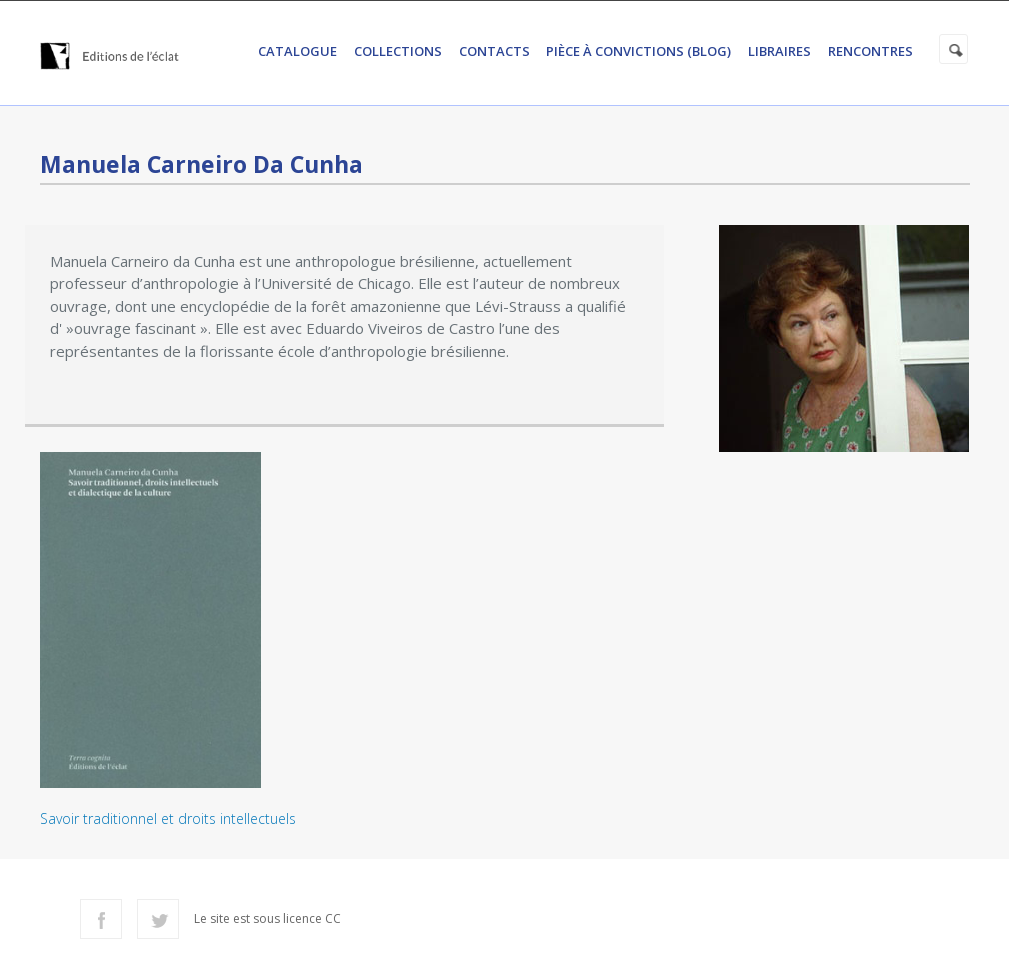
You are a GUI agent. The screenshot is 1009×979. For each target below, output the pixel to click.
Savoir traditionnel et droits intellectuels (168, 818)
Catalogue (297, 51)
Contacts (494, 51)
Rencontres (870, 51)
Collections (398, 51)
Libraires (779, 51)
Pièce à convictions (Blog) (638, 51)
